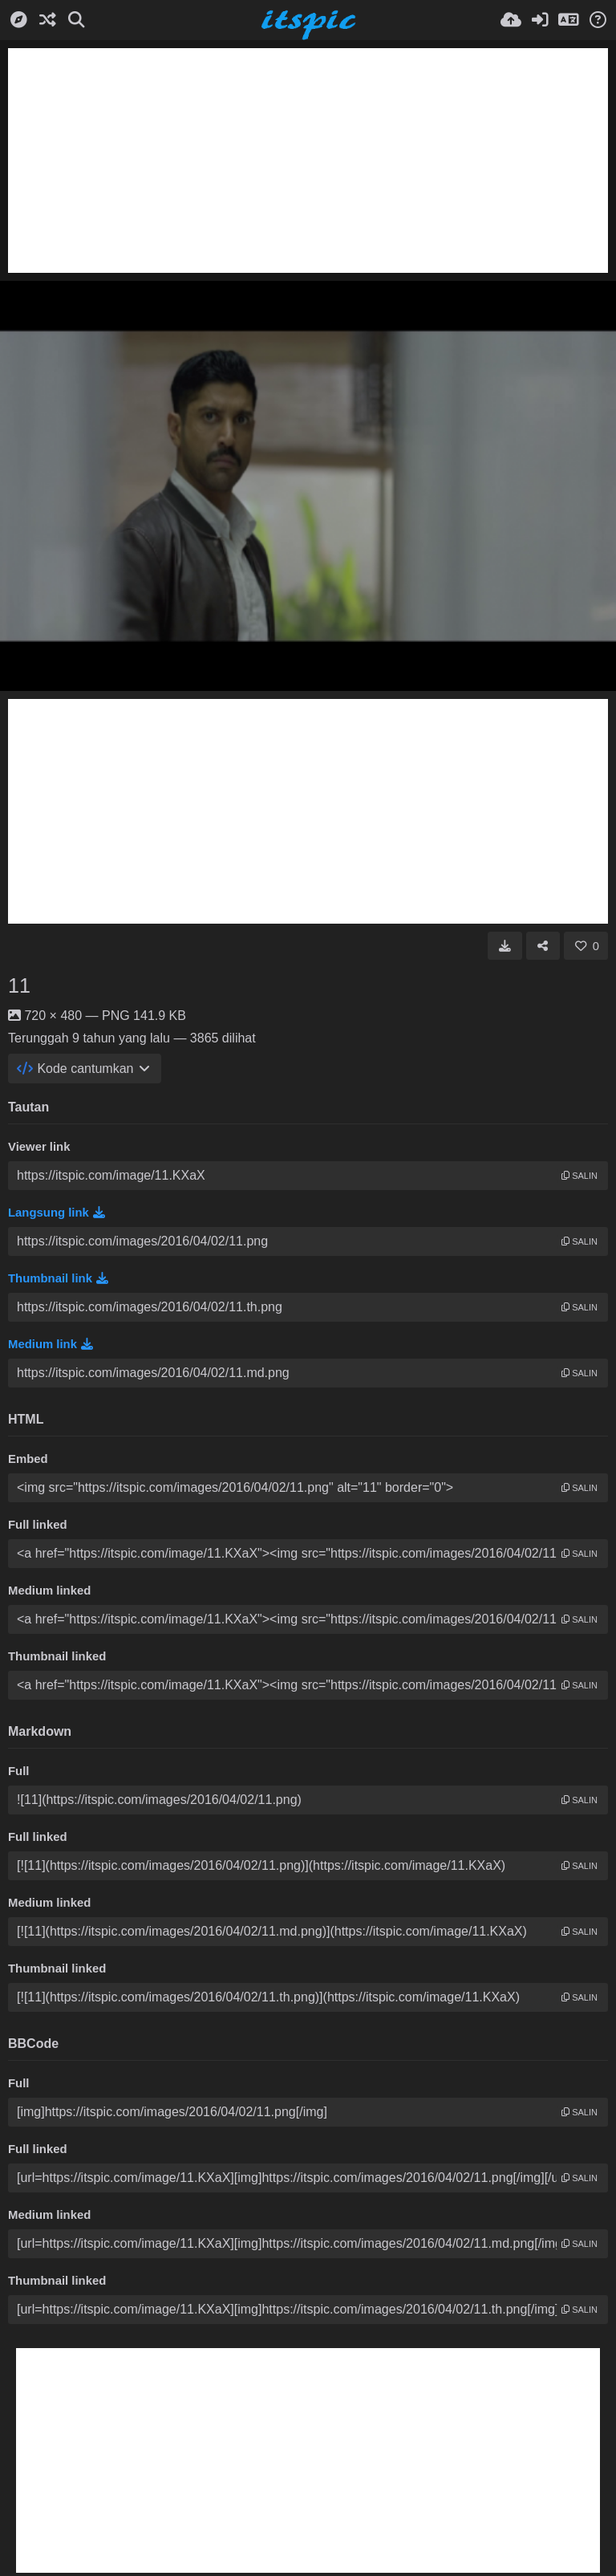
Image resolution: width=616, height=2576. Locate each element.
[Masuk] (539, 20)
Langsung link (56, 1212)
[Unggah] (510, 20)
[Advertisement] (308, 160)
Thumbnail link (58, 1278)
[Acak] (47, 20)
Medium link (50, 1344)
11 (19, 985)
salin (579, 1175)
